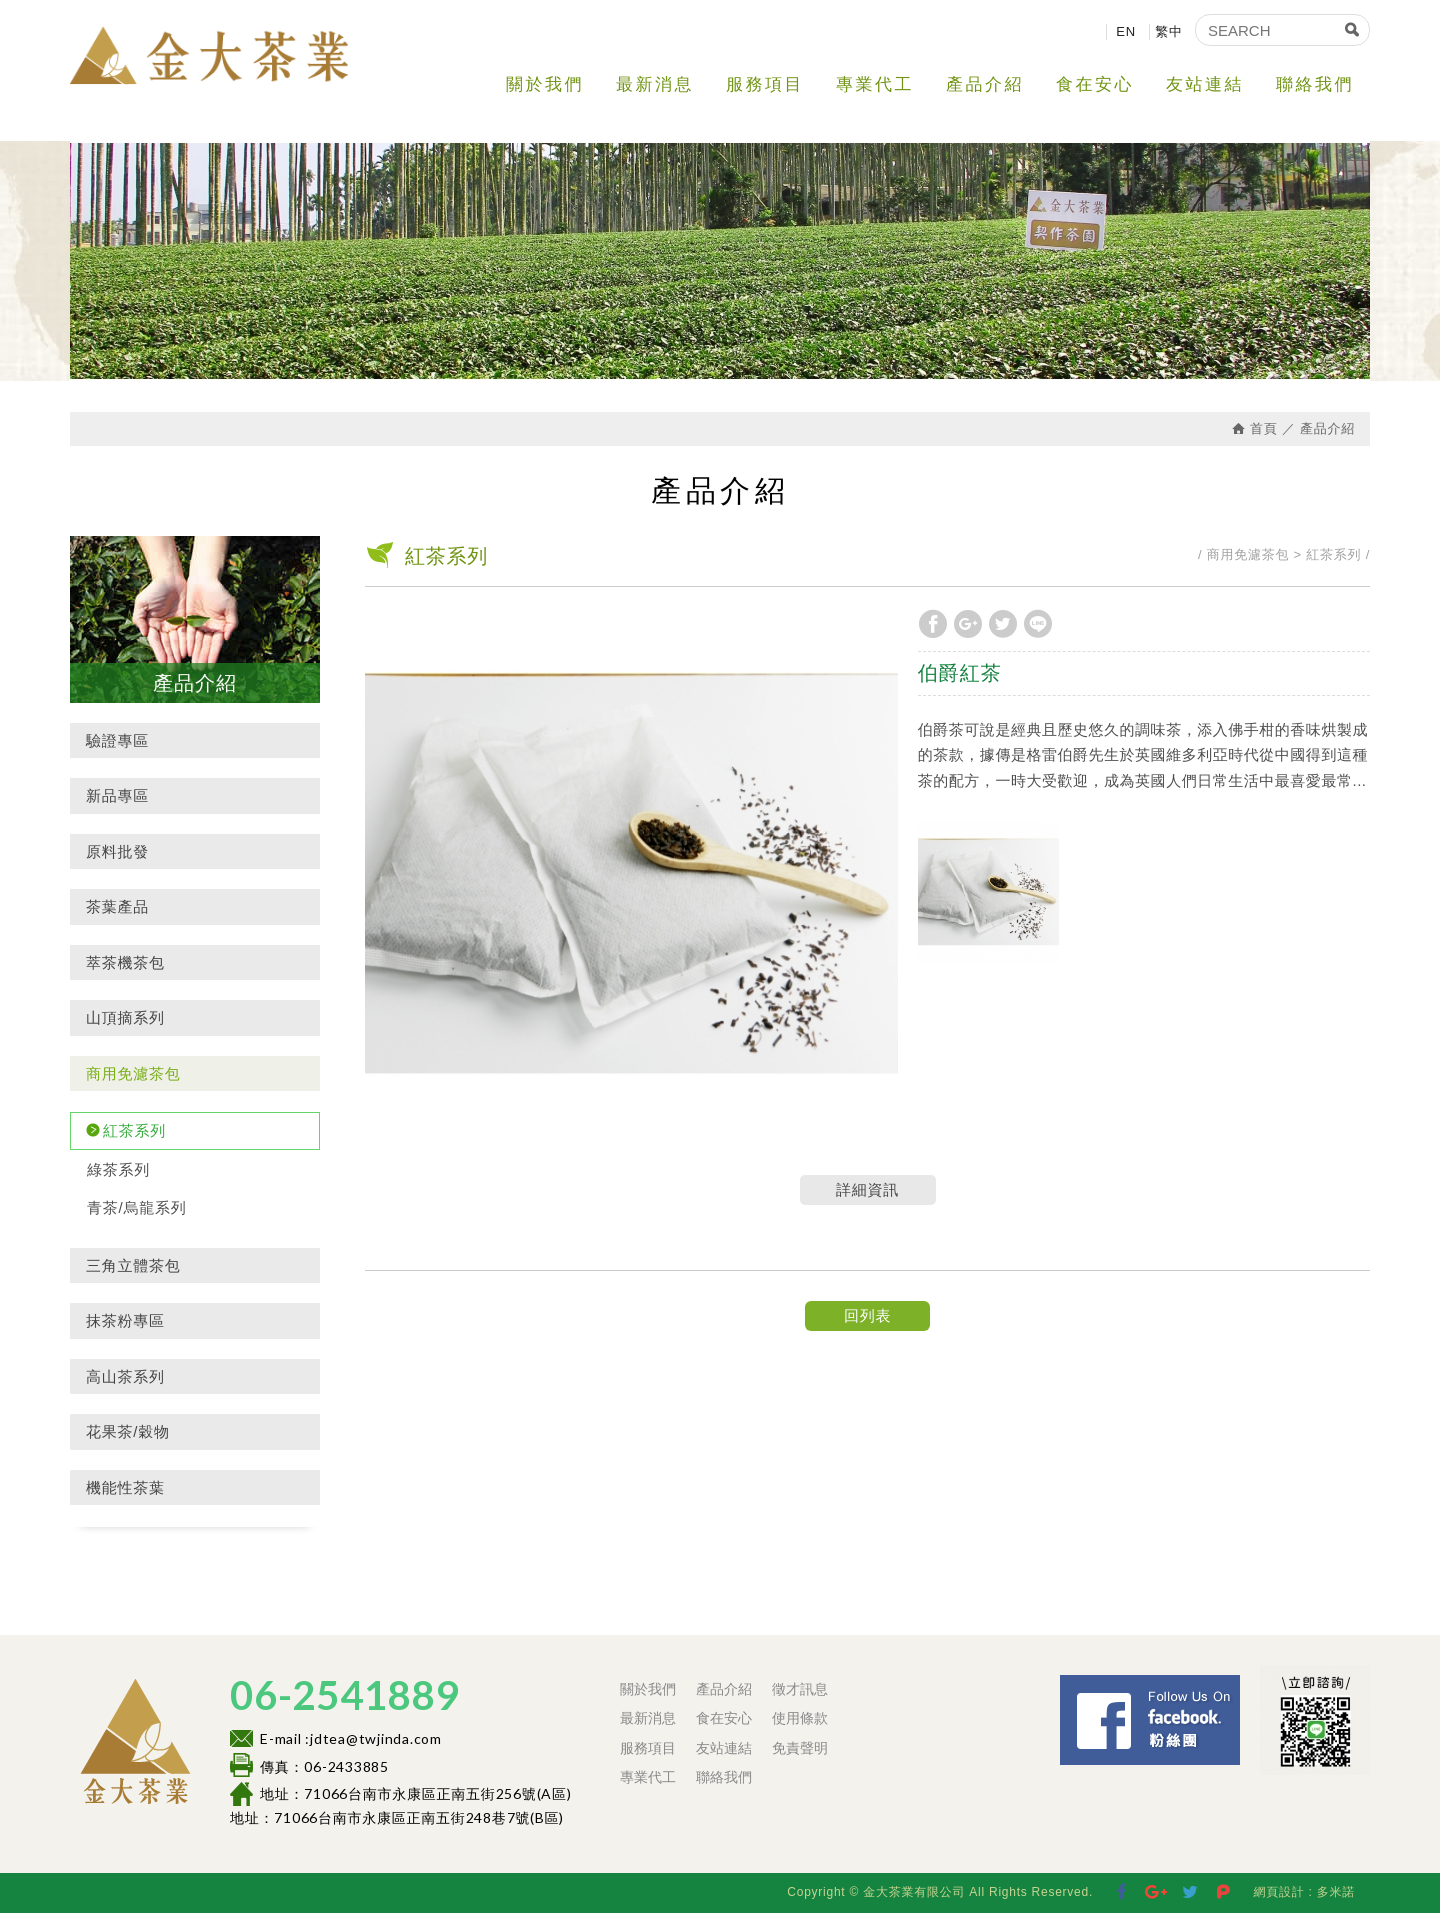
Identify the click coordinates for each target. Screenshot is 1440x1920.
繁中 (1169, 31)
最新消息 (655, 84)
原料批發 (117, 858)
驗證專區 (117, 747)
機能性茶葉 (125, 1494)
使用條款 (800, 1726)
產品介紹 (985, 84)
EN (1126, 31)
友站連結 (1205, 84)
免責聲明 (800, 1755)
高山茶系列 (125, 1383)
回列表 (867, 1322)
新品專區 (117, 803)
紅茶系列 (134, 1138)
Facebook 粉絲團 (1246, 1691)
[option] (631, 880)
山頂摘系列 (125, 1025)
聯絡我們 (1315, 84)
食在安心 (1095, 84)
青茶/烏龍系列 (136, 1215)
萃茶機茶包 (125, 969)
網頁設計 (1278, 1899)
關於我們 (545, 84)
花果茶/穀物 (128, 1439)
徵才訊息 (800, 1697)
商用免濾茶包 (133, 1080)
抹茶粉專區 (125, 1328)
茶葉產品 (117, 914)
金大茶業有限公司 (220, 59)
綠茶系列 (118, 1176)
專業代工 (875, 84)
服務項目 (765, 84)
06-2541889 (344, 1703)
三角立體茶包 (133, 1272)
